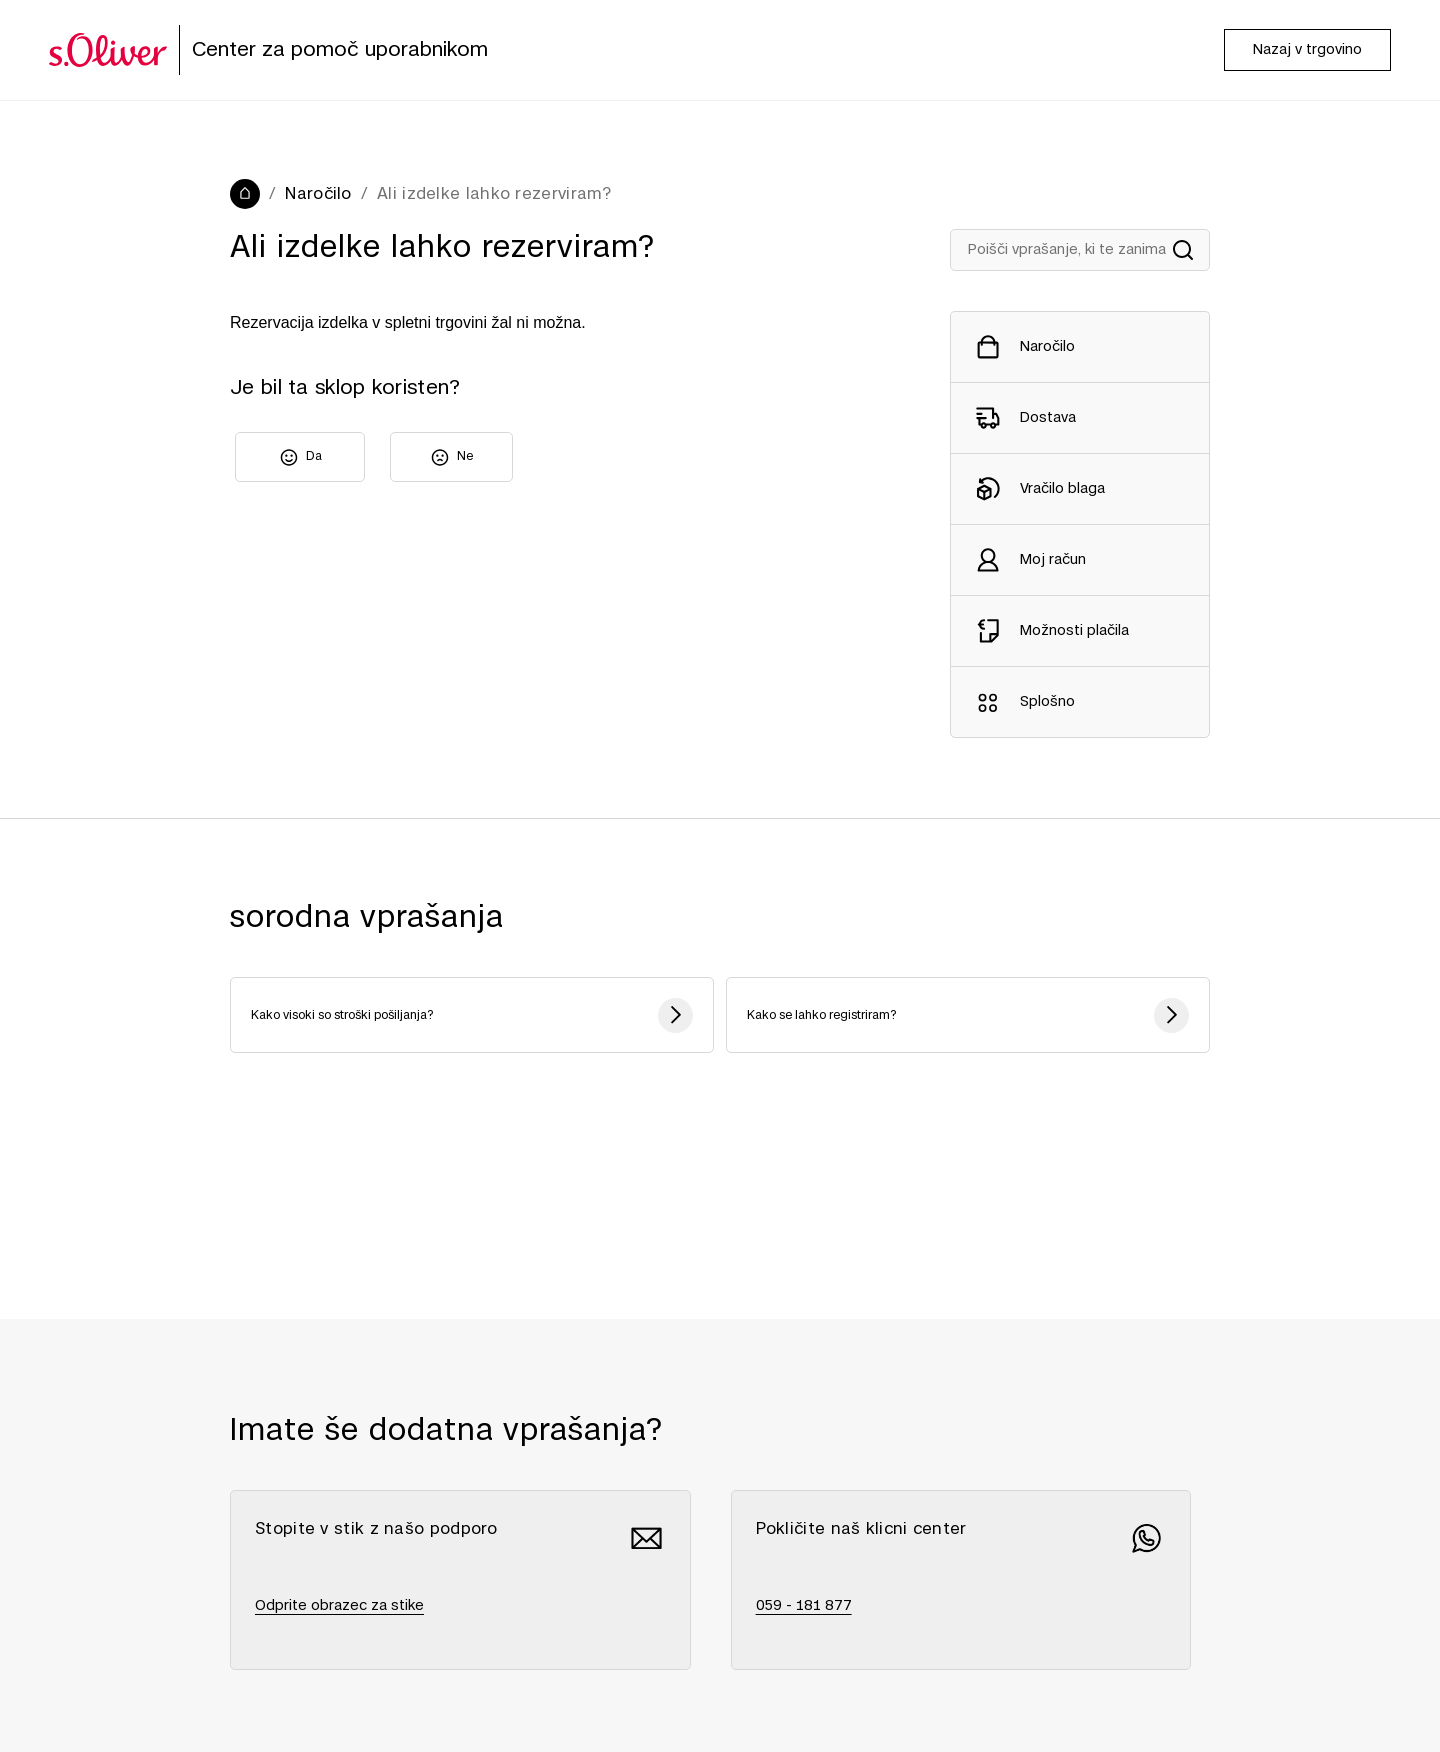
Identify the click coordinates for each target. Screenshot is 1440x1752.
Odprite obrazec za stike (339, 1606)
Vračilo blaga (1062, 489)
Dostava (1048, 418)
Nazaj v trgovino (1307, 50)
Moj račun (1053, 560)
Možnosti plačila (1074, 631)
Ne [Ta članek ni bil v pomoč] (465, 456)
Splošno (1047, 702)
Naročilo (318, 194)
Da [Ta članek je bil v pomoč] (314, 456)
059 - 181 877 (804, 1606)
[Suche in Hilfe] (1080, 250)
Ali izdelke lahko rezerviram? (494, 194)
